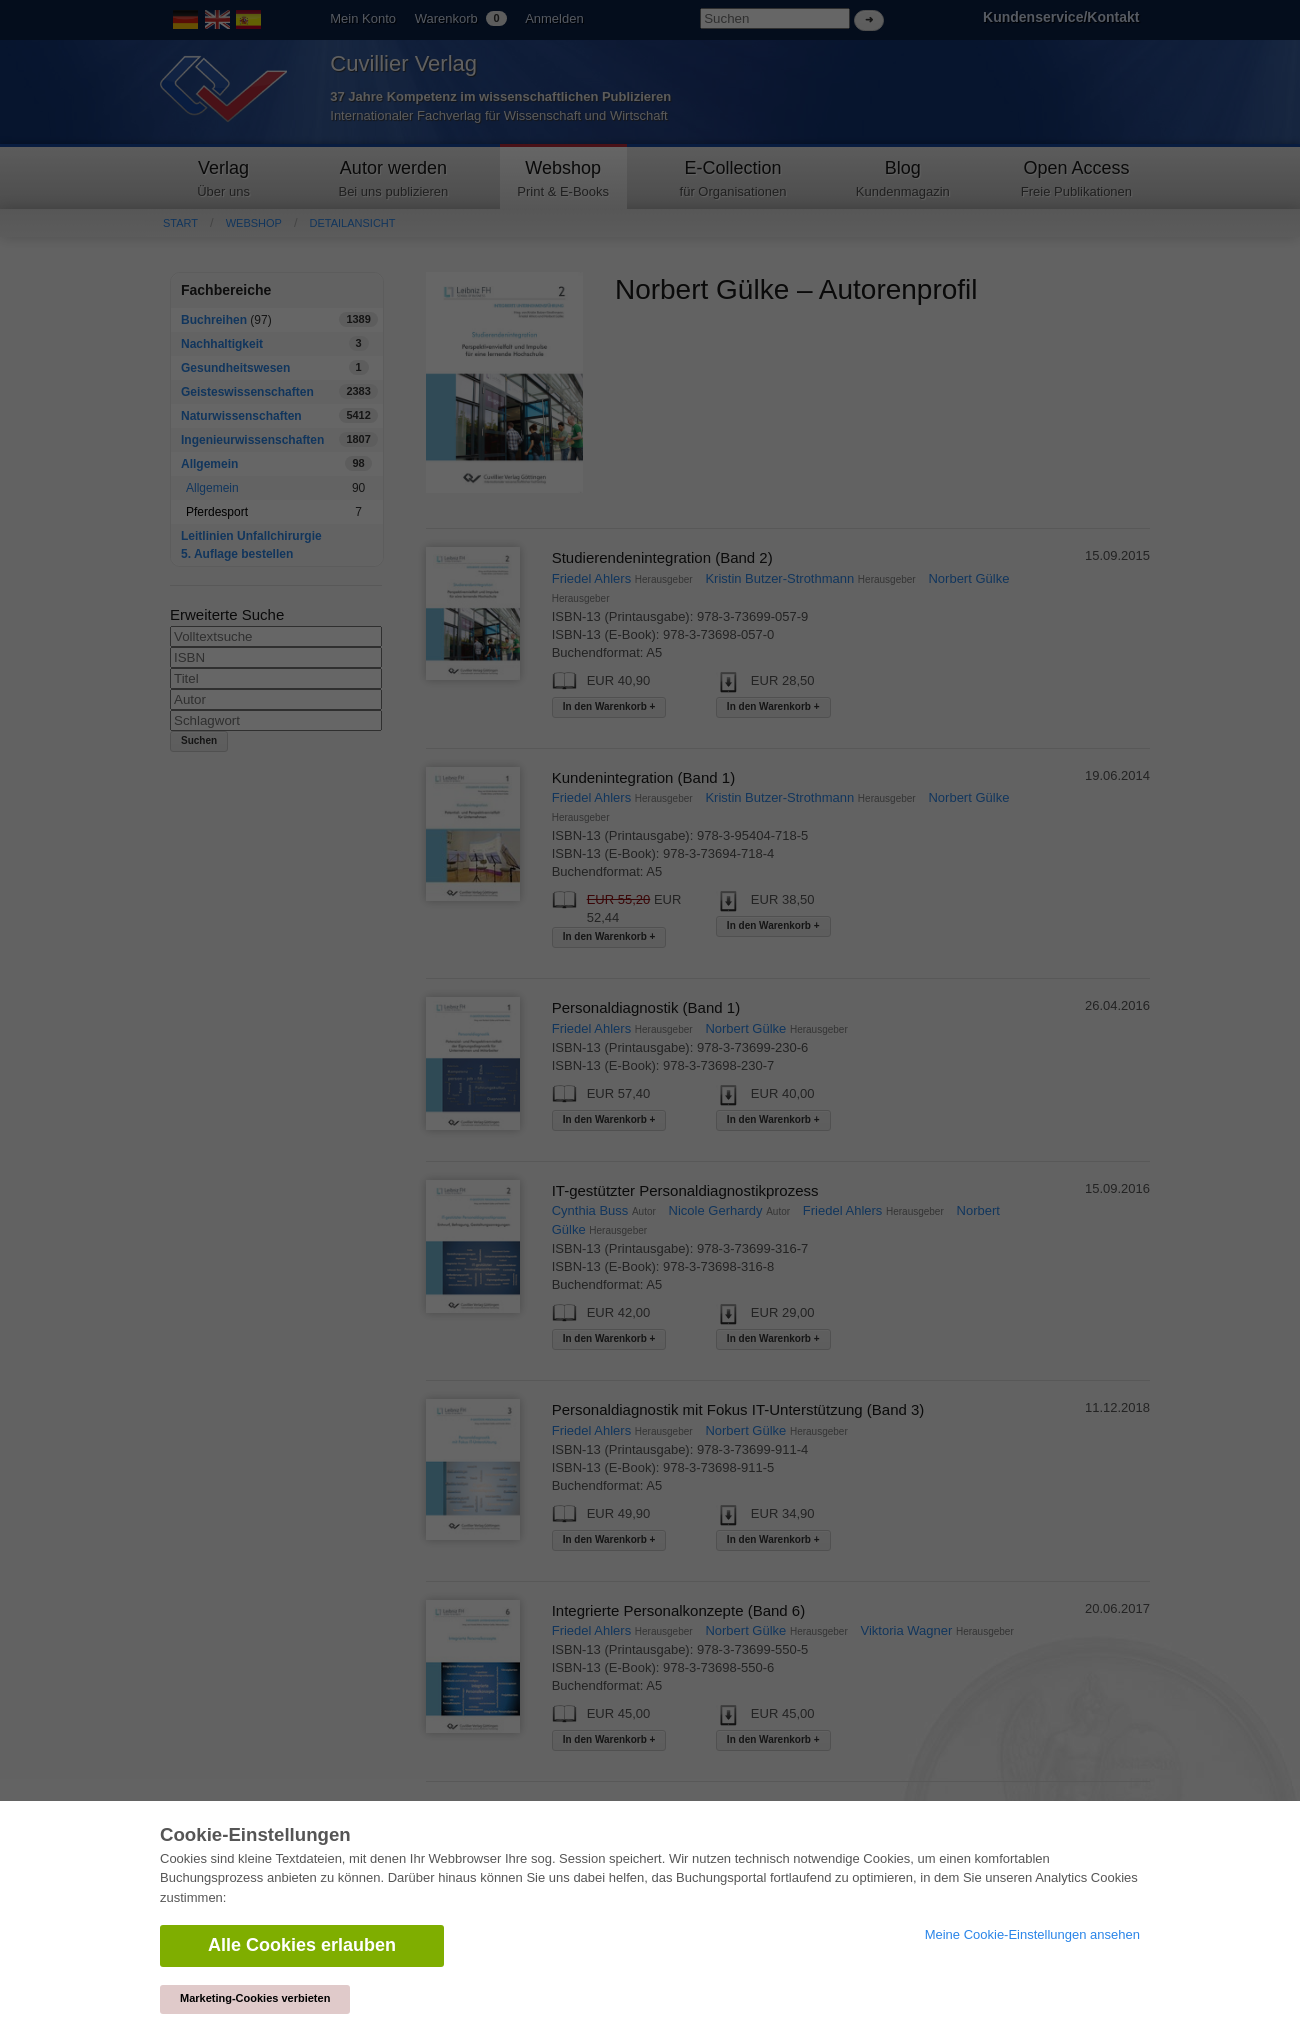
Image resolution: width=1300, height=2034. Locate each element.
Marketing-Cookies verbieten (255, 1998)
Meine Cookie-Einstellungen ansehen (1032, 1934)
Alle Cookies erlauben (302, 1945)
